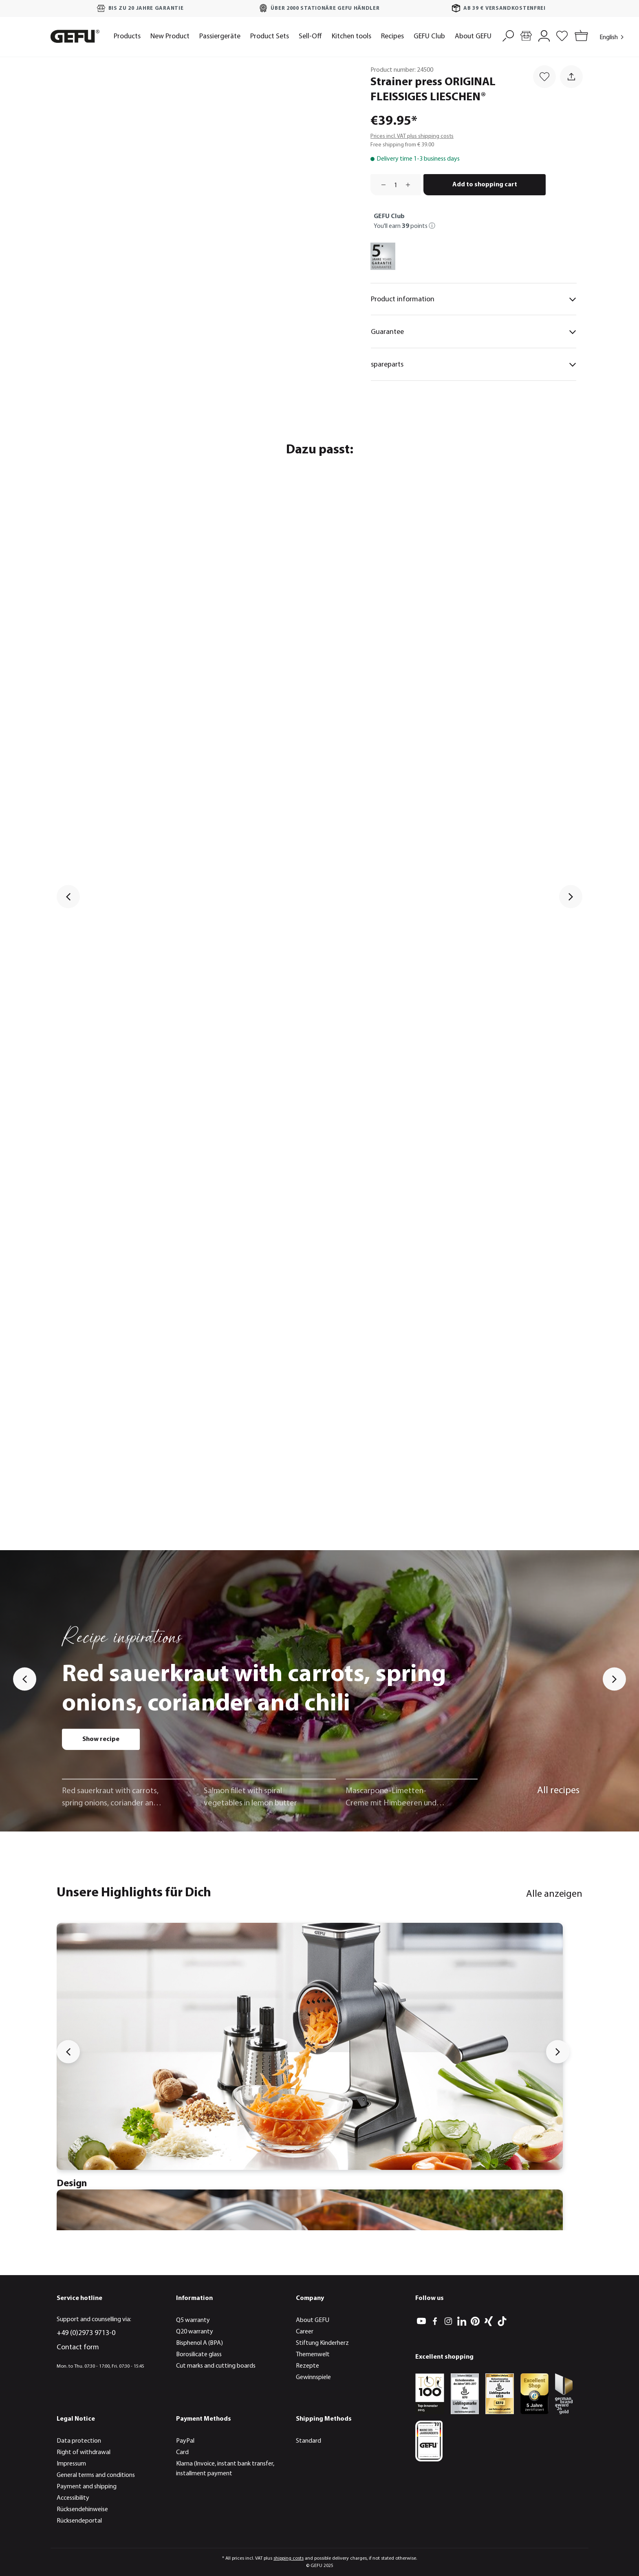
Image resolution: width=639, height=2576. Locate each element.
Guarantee (473, 332)
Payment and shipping (87, 2486)
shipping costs (288, 2558)
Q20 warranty (194, 2332)
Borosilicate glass (199, 2354)
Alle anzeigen (554, 1894)
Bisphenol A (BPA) (199, 2343)
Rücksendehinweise (82, 2509)
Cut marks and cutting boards (216, 2366)
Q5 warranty (193, 2320)
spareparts (473, 365)
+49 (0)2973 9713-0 (86, 2333)
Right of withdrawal (83, 2452)
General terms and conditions (96, 2475)
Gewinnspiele (313, 2377)
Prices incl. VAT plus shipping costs (412, 136)
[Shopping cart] (579, 36)
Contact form (78, 2347)
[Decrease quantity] (380, 184)
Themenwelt (313, 2354)
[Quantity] (395, 184)
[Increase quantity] (411, 184)
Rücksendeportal (79, 2521)
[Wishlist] (562, 35)
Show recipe (100, 1739)
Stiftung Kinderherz (322, 2343)
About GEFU (312, 2320)
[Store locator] (526, 35)
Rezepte (307, 2366)
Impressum (71, 2464)
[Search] (508, 35)
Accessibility (73, 2498)
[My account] (544, 35)
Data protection (79, 2441)
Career (304, 2332)
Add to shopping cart (484, 184)
